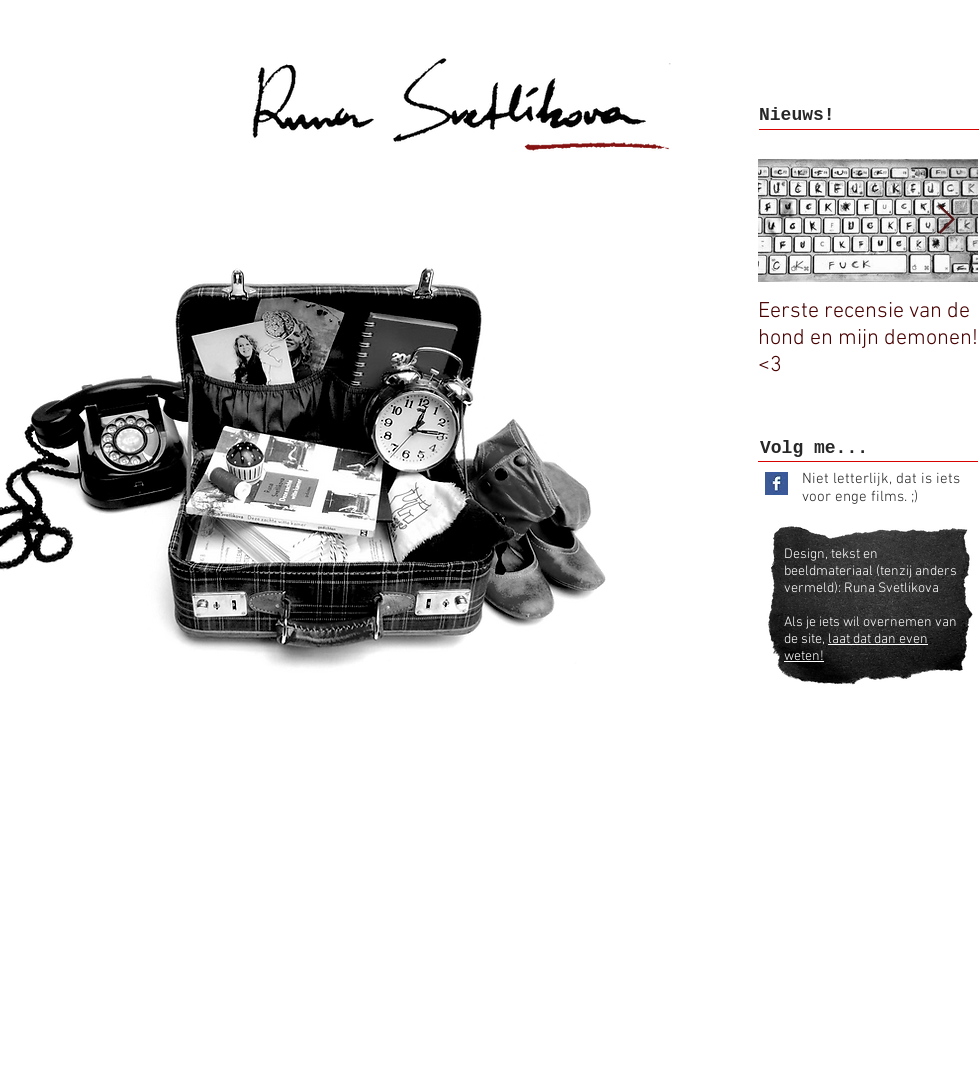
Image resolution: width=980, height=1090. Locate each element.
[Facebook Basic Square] (776, 483)
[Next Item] (946, 220)
